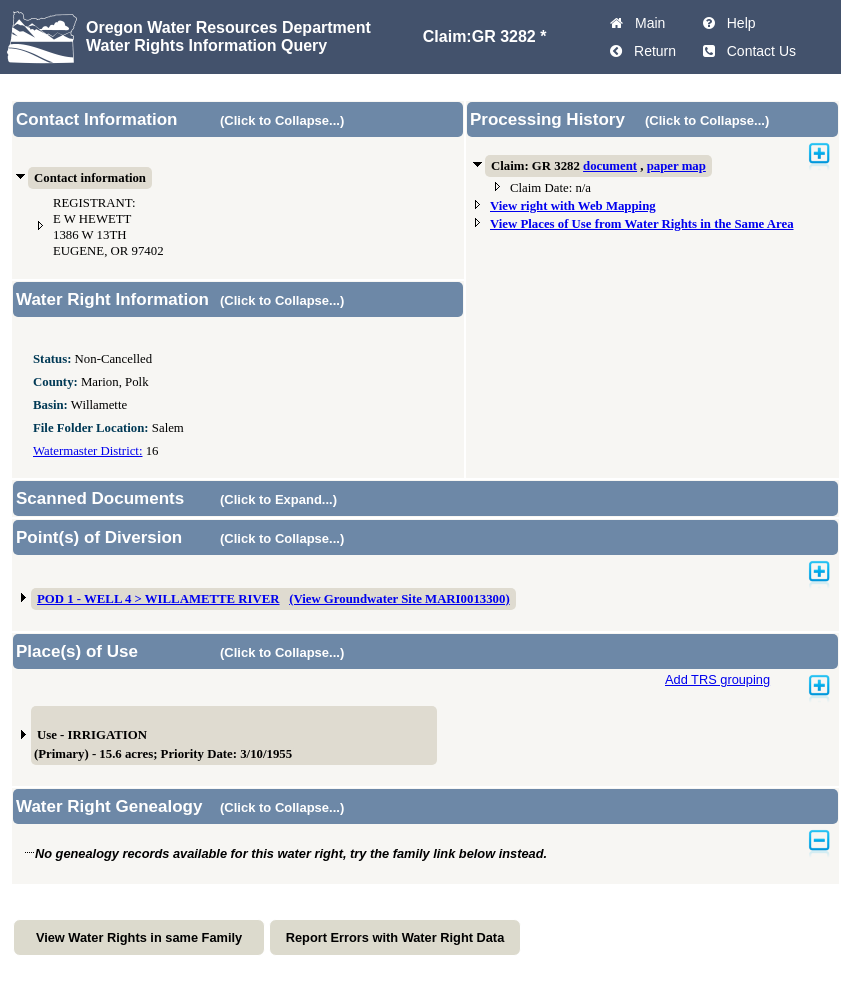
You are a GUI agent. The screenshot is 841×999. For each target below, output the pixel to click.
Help (737, 23)
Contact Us (757, 51)
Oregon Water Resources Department (228, 27)
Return (651, 51)
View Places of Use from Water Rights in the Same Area (642, 224)
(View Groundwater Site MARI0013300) (399, 599)
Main (646, 23)
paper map (676, 166)
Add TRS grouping (717, 679)
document (610, 166)
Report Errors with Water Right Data (395, 937)
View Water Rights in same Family (139, 937)
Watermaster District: (87, 451)
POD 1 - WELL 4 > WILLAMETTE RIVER (158, 599)
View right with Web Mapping (573, 206)
